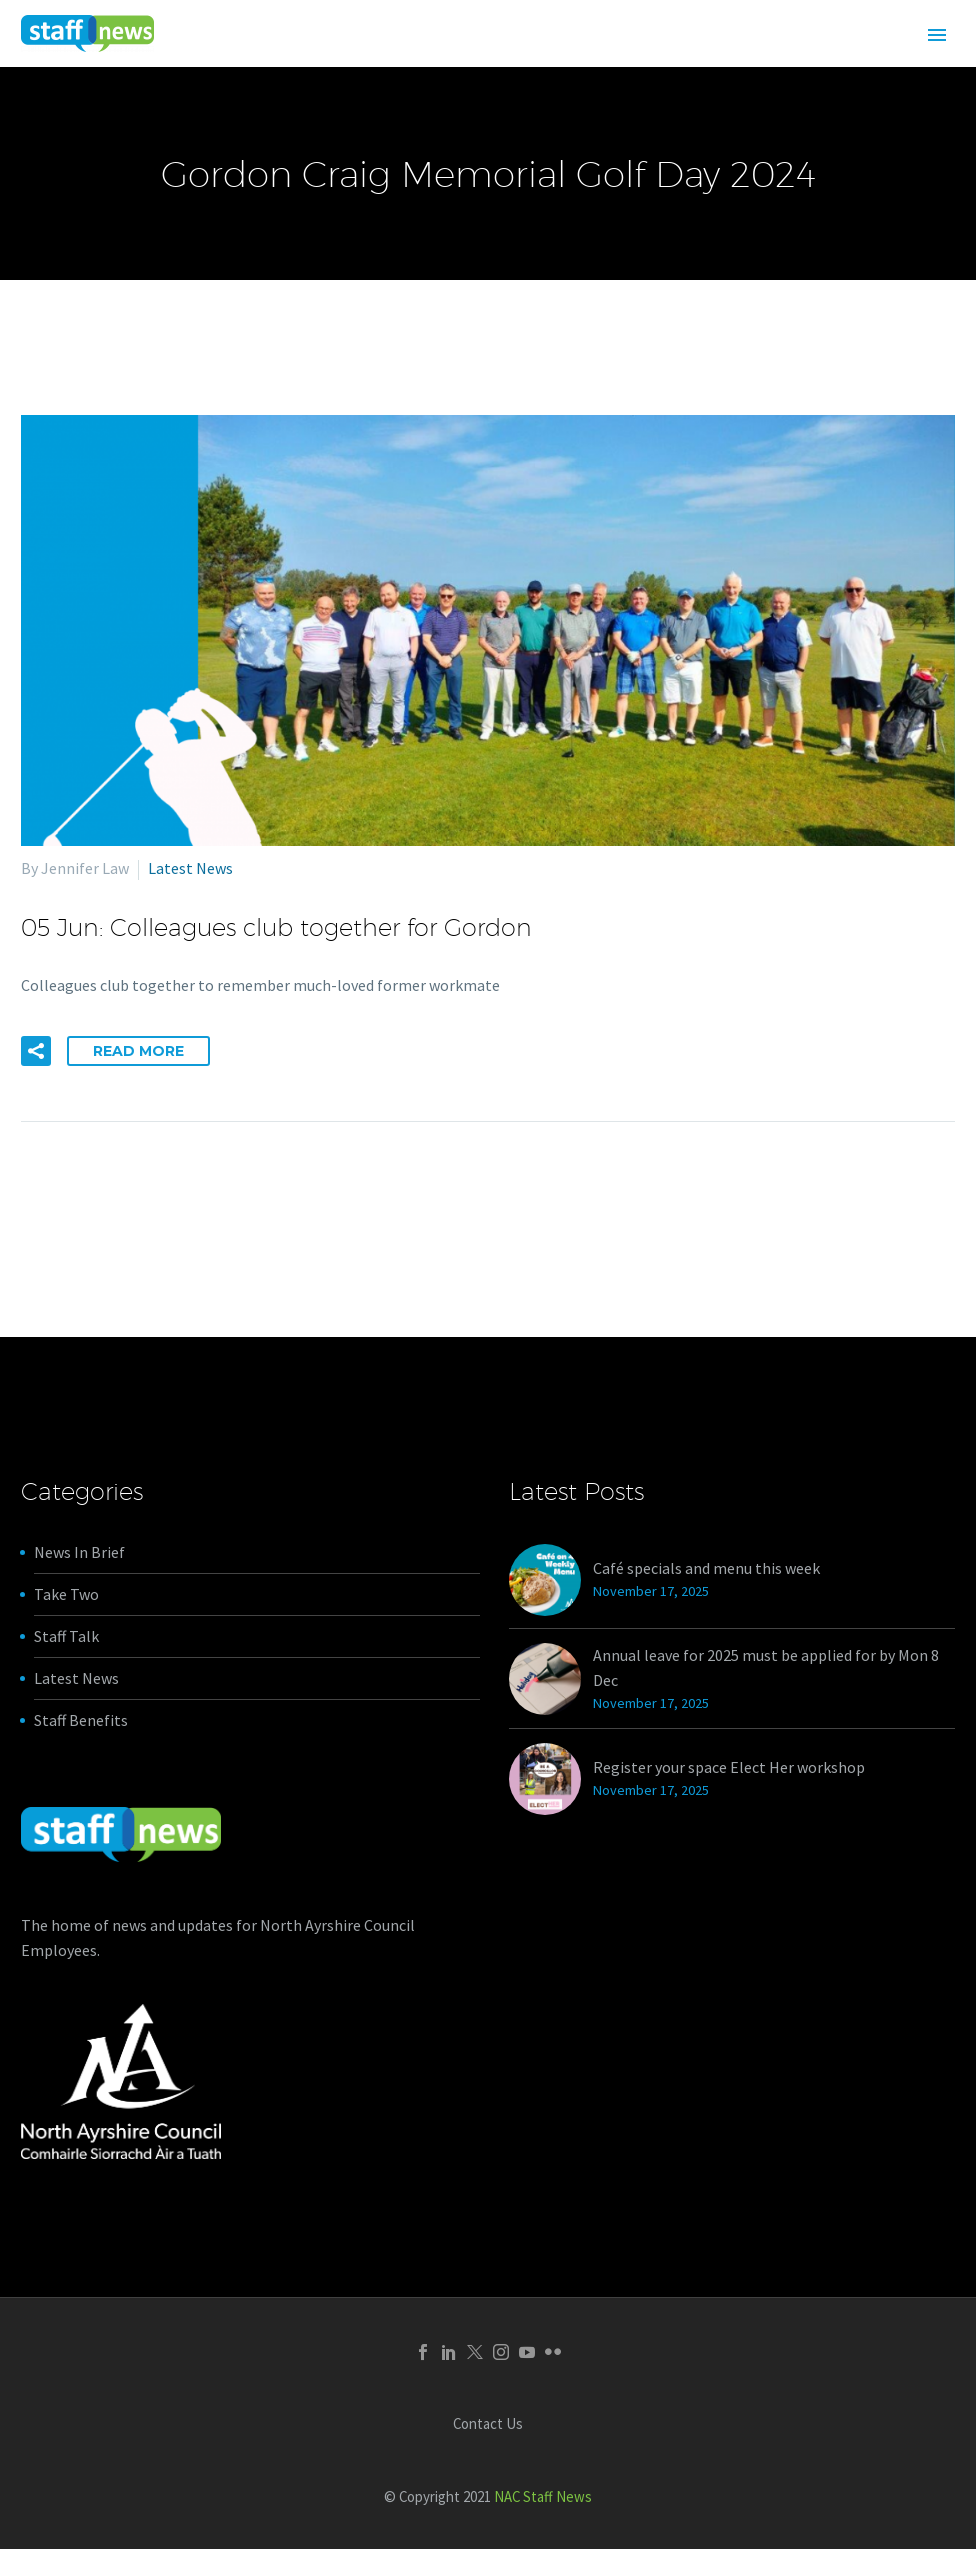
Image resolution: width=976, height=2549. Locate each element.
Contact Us (488, 2424)
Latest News (190, 868)
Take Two (66, 1594)
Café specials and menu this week (706, 1568)
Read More (138, 1051)
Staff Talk (66, 1636)
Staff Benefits (81, 1720)
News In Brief (79, 1552)
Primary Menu (937, 35)
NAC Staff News (543, 2496)
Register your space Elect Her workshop (729, 1767)
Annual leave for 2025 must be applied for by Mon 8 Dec (766, 1667)
